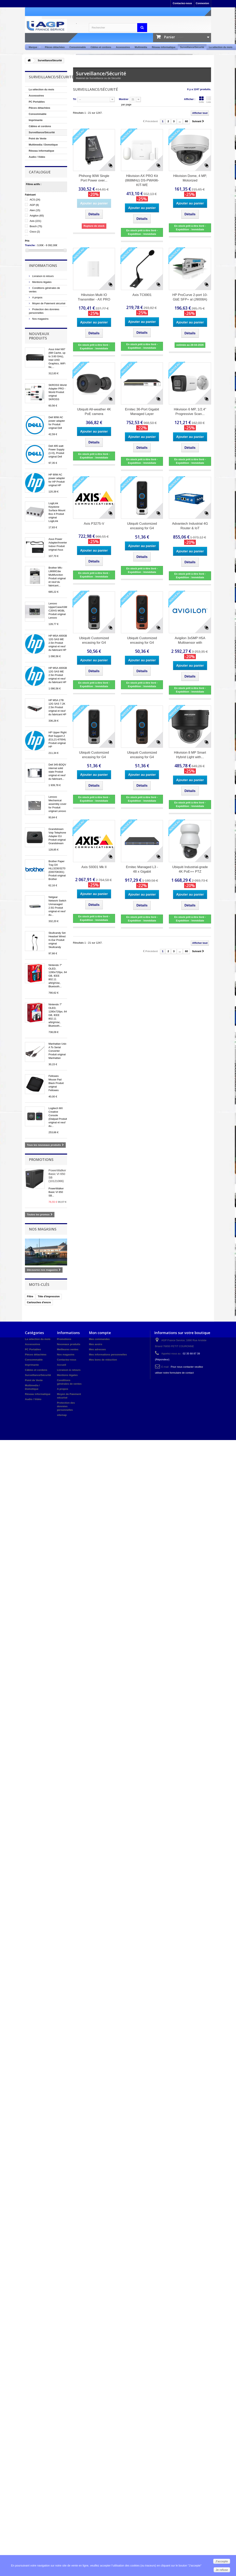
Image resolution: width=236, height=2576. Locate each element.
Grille (201, 99)
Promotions (41, 1159)
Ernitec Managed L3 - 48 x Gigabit (142, 869)
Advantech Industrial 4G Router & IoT (190, 526)
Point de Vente (38, 138)
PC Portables (37, 101)
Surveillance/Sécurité (192, 47)
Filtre (30, 1296)
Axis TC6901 (142, 295)
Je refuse (222, 2569)
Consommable (77, 47)
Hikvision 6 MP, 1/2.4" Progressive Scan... (190, 411)
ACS (35, 199)
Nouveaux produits (39, 335)
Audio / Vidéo (37, 156)
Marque (33, 47)
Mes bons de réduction (103, 1359)
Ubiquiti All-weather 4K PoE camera (94, 411)
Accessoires (123, 47)
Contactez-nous (182, 3)
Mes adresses (97, 1349)
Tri (74, 99)
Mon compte (100, 1332)
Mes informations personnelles (108, 1354)
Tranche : (30, 245)
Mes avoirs (95, 1344)
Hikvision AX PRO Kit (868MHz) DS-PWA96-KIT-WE (142, 180)
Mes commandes (99, 1339)
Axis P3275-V (94, 523)
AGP (34, 204)
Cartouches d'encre (39, 1302)
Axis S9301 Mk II (94, 867)
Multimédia (141, 47)
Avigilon (37, 215)
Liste (208, 99)
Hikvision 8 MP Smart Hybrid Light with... (190, 755)
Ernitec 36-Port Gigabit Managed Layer (142, 411)
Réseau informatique (163, 47)
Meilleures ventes (67, 1349)
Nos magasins (40, 318)
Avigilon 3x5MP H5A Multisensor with (190, 640)
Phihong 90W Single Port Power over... (94, 178)
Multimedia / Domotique (43, 144)
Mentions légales (41, 282)
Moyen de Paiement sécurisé (48, 303)
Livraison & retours (42, 276)
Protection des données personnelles (66, 1406)
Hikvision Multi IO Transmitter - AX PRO (94, 297)
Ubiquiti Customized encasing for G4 (142, 526)
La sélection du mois (220, 47)
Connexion (202, 3)
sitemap (62, 1415)
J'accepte (221, 2561)
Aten (35, 210)
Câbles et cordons (100, 47)
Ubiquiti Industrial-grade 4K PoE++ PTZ (190, 869)
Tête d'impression (49, 1296)
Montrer (123, 99)
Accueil (61, 1364)
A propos (36, 297)
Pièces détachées (55, 47)
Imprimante (36, 120)
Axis (35, 220)
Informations (43, 265)
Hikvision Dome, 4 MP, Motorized (190, 178)
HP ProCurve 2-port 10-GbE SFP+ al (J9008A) (190, 297)
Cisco (35, 231)
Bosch (36, 226)
